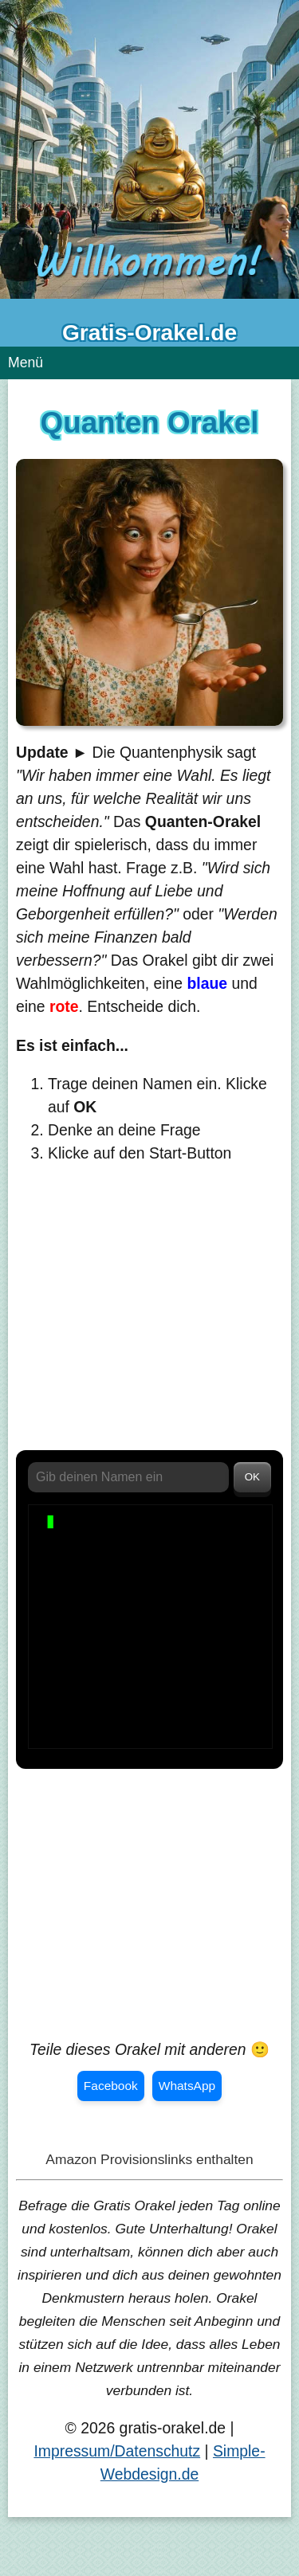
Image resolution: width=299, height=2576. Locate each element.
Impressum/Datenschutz (116, 2451)
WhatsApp (187, 2085)
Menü (25, 363)
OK (252, 1477)
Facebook (111, 2085)
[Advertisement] (149, 1315)
